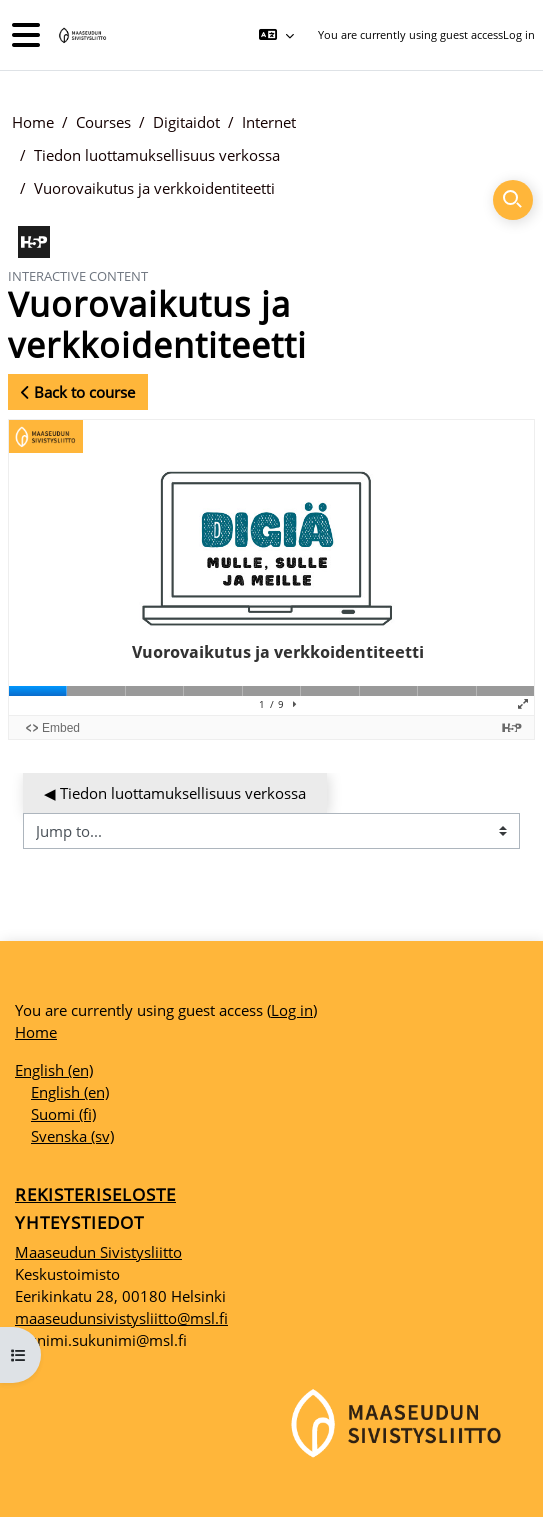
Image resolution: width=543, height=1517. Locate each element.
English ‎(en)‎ (54, 1070)
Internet (269, 122)
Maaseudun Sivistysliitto (98, 1252)
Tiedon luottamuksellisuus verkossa (157, 155)
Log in (519, 34)
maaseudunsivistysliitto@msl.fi (121, 1318)
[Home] (81, 35)
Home (33, 122)
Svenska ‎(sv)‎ (72, 1136)
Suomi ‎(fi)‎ (63, 1114)
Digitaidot (186, 122)
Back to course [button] (78, 392)
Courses (103, 122)
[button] (275, 35)
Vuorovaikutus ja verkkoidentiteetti (154, 188)
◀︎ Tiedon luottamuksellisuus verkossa (175, 793)
